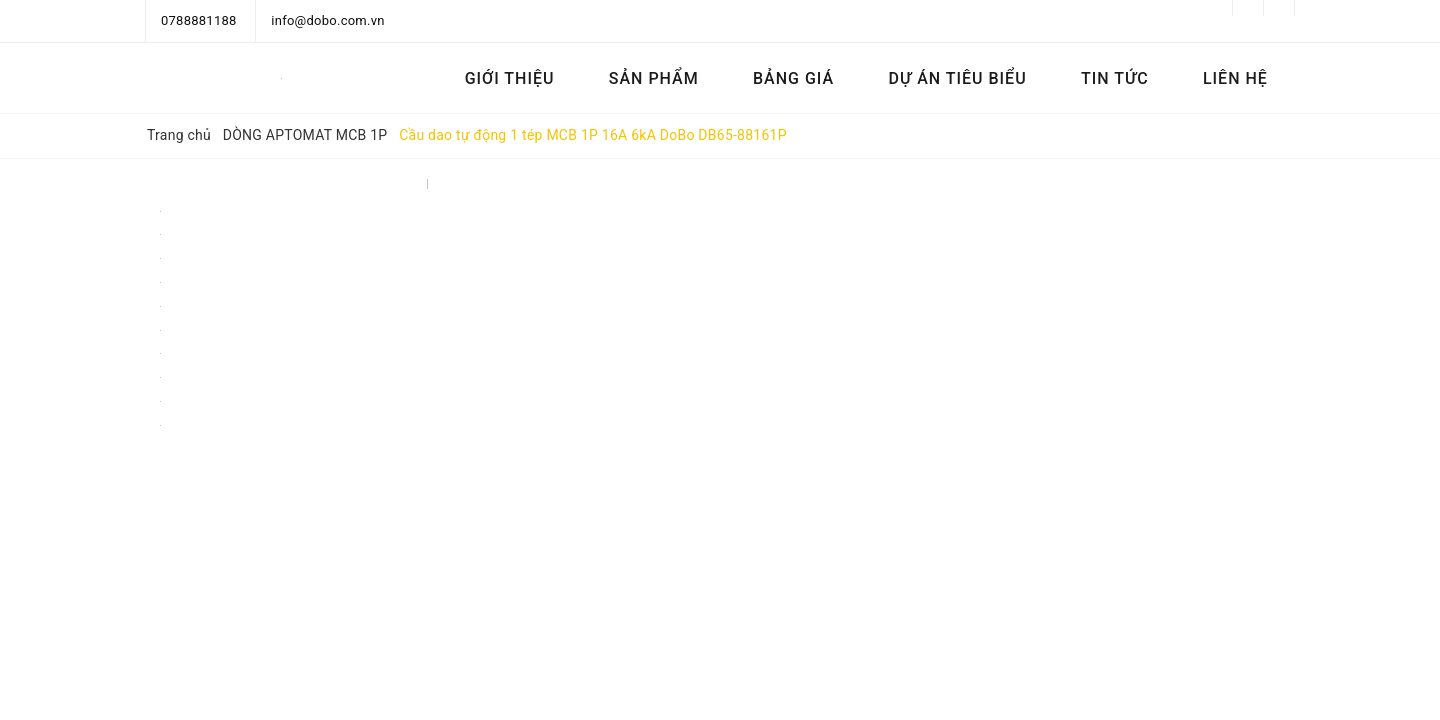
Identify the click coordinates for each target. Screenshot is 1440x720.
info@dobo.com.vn (327, 20)
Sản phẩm (654, 78)
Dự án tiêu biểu (957, 78)
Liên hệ (1235, 78)
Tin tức (1115, 78)
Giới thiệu (510, 78)
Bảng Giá (793, 78)
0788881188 (199, 20)
